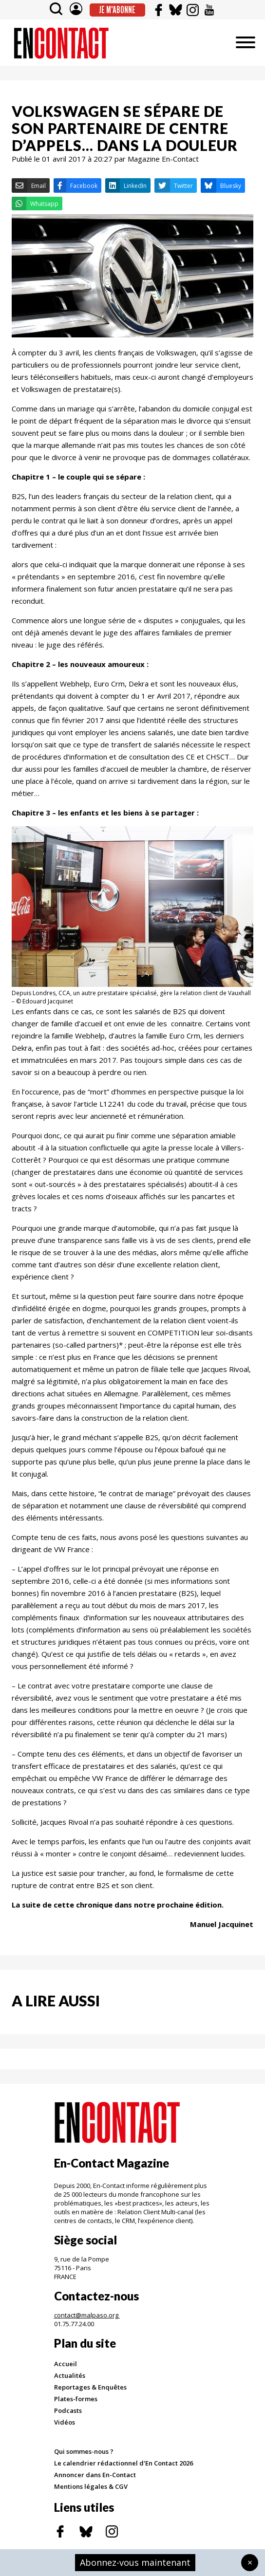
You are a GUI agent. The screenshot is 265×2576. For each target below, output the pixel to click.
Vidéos (64, 2422)
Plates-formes (75, 2398)
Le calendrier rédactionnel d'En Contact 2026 (123, 2463)
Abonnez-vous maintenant (135, 2562)
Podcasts (68, 2410)
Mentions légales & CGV (91, 2486)
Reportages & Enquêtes (90, 2387)
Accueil (65, 2363)
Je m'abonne (117, 10)
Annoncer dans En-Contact (95, 2474)
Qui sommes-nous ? (84, 2451)
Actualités (69, 2375)
